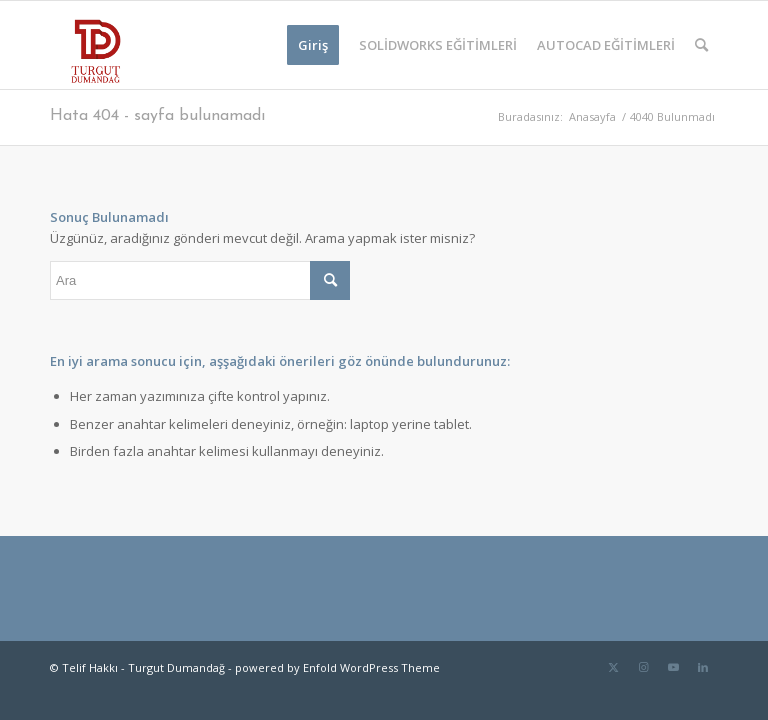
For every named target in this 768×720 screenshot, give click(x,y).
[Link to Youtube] (673, 667)
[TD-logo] (94, 45)
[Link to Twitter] (613, 667)
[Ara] (701, 45)
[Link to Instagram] (643, 667)
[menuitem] (313, 45)
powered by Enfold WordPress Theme (337, 667)
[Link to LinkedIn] (703, 667)
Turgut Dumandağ (176, 667)
